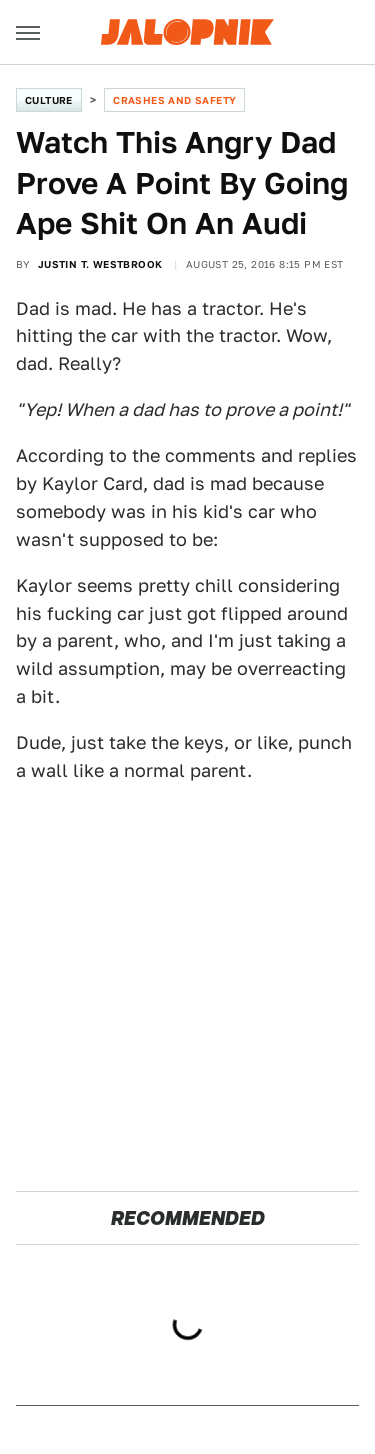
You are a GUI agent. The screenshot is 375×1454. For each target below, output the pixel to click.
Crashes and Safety (174, 100)
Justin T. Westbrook (100, 264)
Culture (49, 100)
